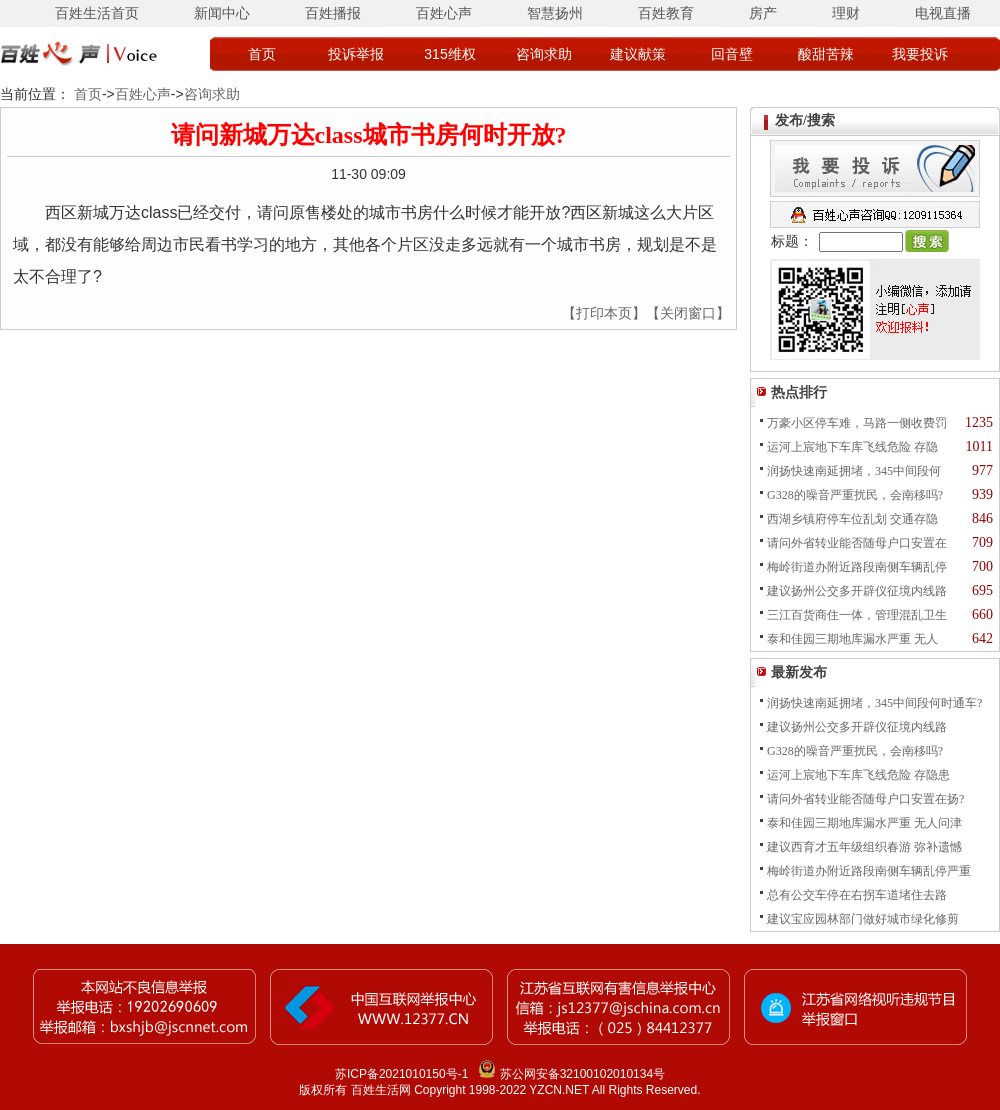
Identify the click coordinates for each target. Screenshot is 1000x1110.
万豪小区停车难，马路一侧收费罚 (857, 423)
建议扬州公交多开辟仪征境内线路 (857, 591)
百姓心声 (444, 13)
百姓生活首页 (97, 13)
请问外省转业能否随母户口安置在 (857, 543)
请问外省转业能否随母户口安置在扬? (865, 799)
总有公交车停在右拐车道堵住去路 (857, 895)
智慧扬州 (555, 13)
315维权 (449, 54)
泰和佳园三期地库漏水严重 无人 (852, 639)
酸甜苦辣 (826, 54)
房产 (763, 13)
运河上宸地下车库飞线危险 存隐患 (858, 775)
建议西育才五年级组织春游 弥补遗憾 (864, 847)
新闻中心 (222, 13)
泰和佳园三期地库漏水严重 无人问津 (864, 823)
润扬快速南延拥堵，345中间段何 (854, 471)
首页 (262, 54)
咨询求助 (544, 54)
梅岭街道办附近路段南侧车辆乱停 (857, 567)
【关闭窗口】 (688, 313)
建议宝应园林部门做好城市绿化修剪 (863, 919)
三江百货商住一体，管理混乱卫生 (857, 615)
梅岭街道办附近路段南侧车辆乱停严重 (869, 871)
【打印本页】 (604, 313)
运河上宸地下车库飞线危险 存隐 (852, 447)
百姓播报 (333, 13)
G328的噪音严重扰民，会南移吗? (855, 495)
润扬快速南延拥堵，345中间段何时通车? (874, 703)
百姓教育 (666, 13)
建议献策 (638, 54)
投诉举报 (356, 54)
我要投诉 (920, 54)
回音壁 (732, 54)
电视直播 (943, 13)
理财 (846, 13)
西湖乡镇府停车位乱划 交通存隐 (852, 519)
